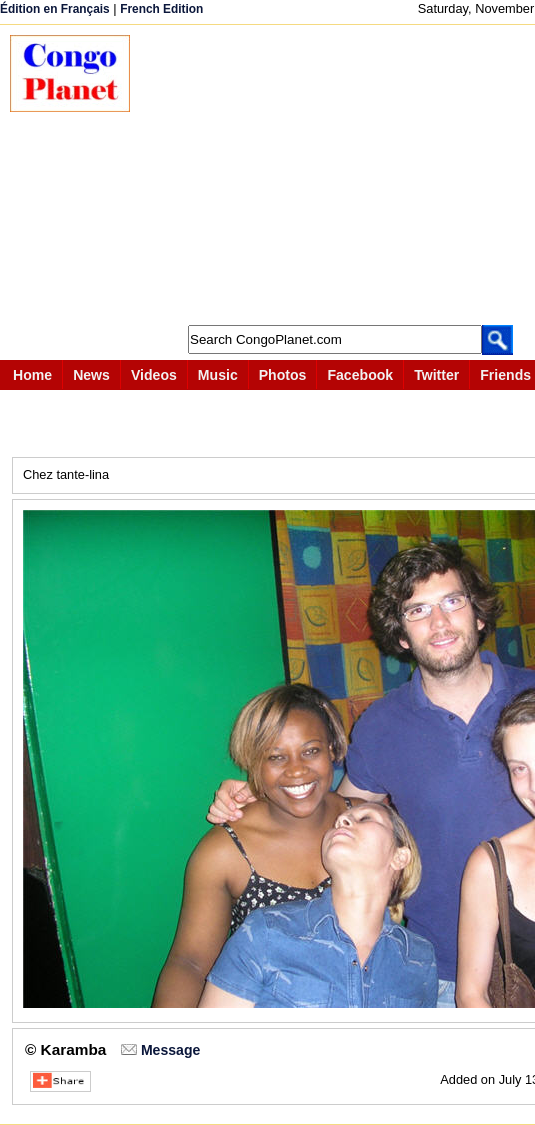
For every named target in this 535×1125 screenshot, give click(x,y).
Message (170, 1050)
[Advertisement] (342, 175)
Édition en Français (55, 9)
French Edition (161, 9)
